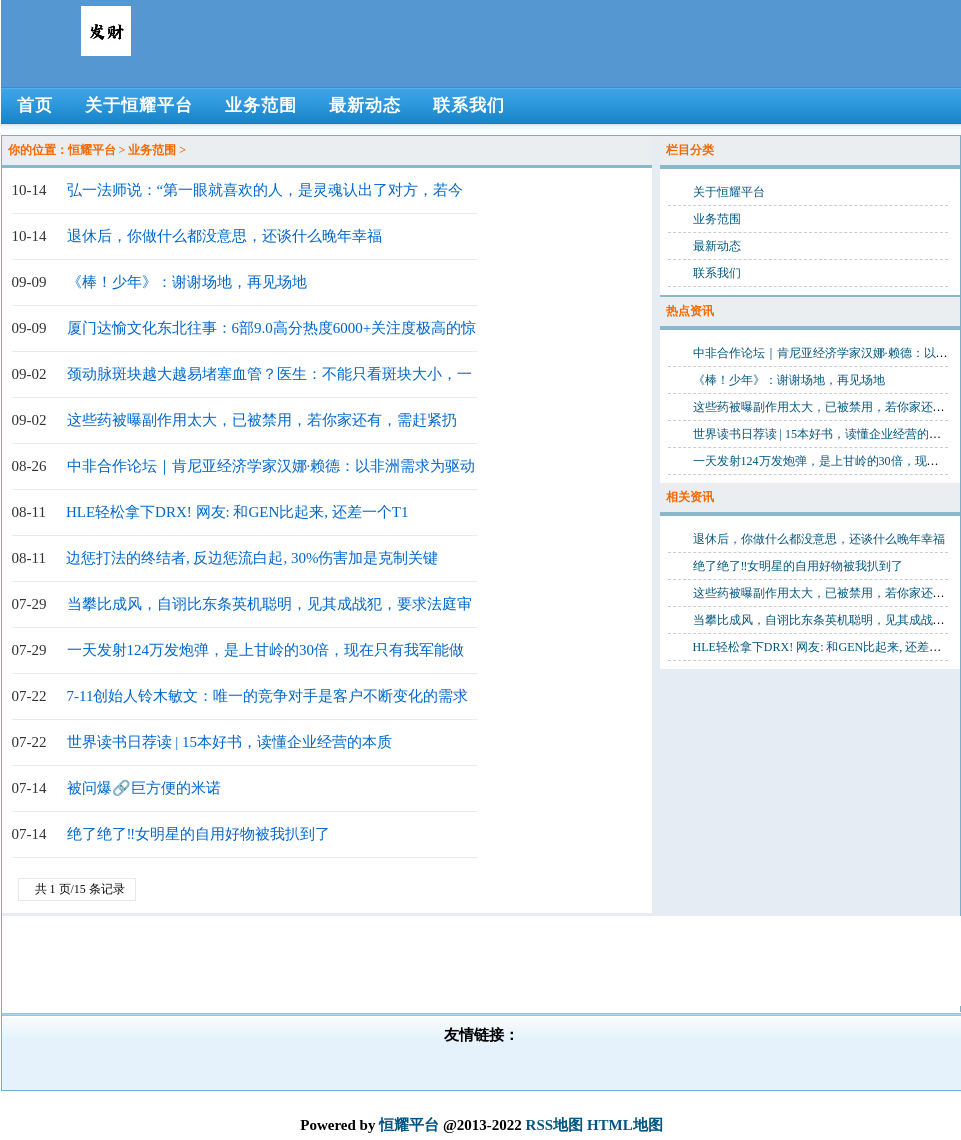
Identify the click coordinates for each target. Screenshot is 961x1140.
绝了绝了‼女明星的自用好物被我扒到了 (199, 834)
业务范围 (152, 150)
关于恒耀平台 (729, 192)
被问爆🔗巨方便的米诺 (144, 788)
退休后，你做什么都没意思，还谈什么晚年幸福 (224, 236)
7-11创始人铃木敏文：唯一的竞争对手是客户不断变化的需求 (268, 696)
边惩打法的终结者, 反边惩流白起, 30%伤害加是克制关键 (252, 558)
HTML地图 (625, 1125)
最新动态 (717, 246)
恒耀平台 (92, 150)
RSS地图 (555, 1125)
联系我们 (717, 273)
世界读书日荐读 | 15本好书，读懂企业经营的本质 (230, 742)
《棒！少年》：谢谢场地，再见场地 (187, 282)
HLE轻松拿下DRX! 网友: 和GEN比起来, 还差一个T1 (237, 512)
